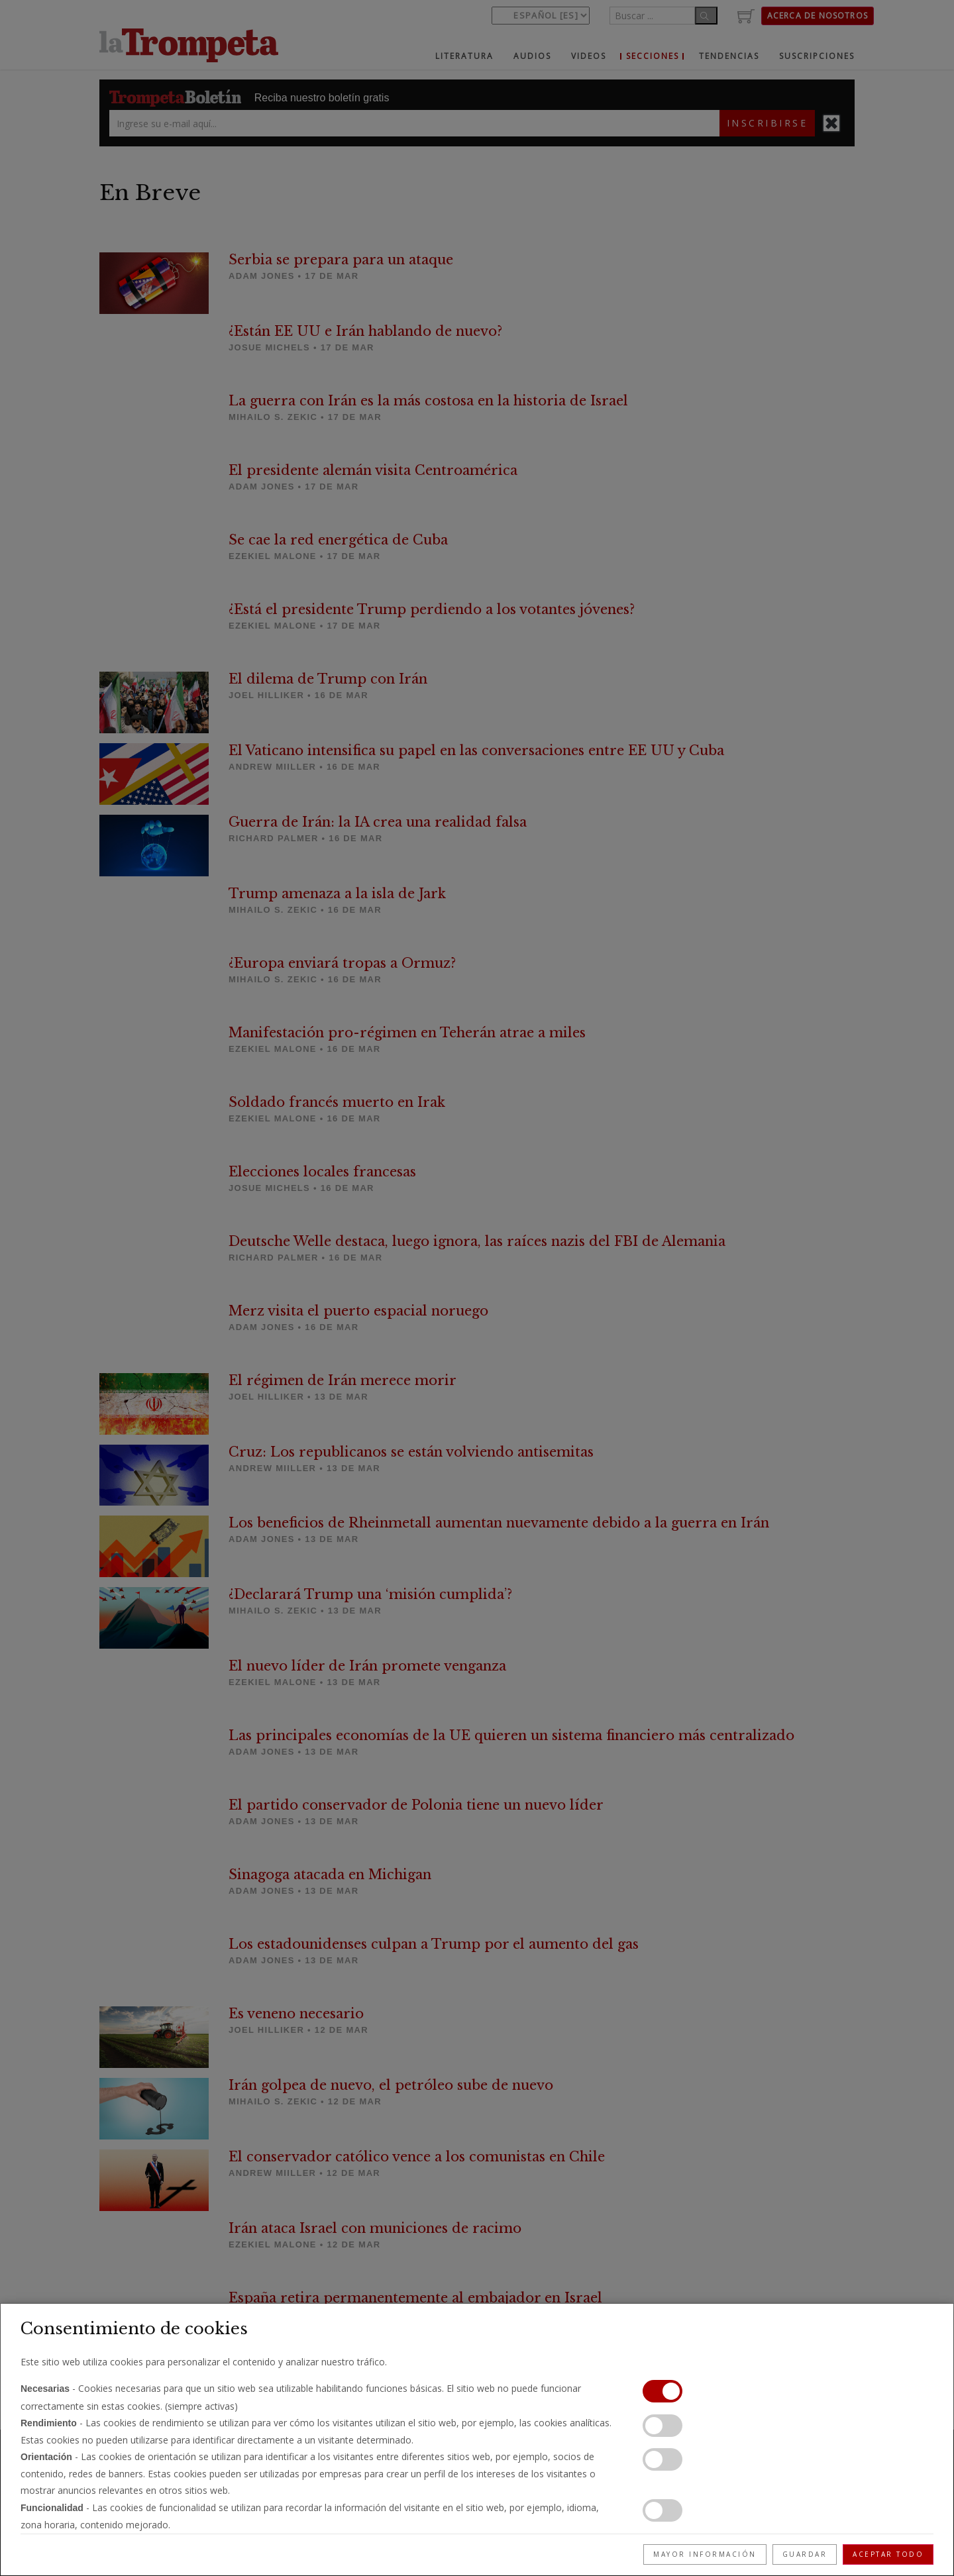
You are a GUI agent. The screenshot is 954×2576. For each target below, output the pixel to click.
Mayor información (705, 2554)
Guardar (804, 2554)
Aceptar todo (888, 2554)
